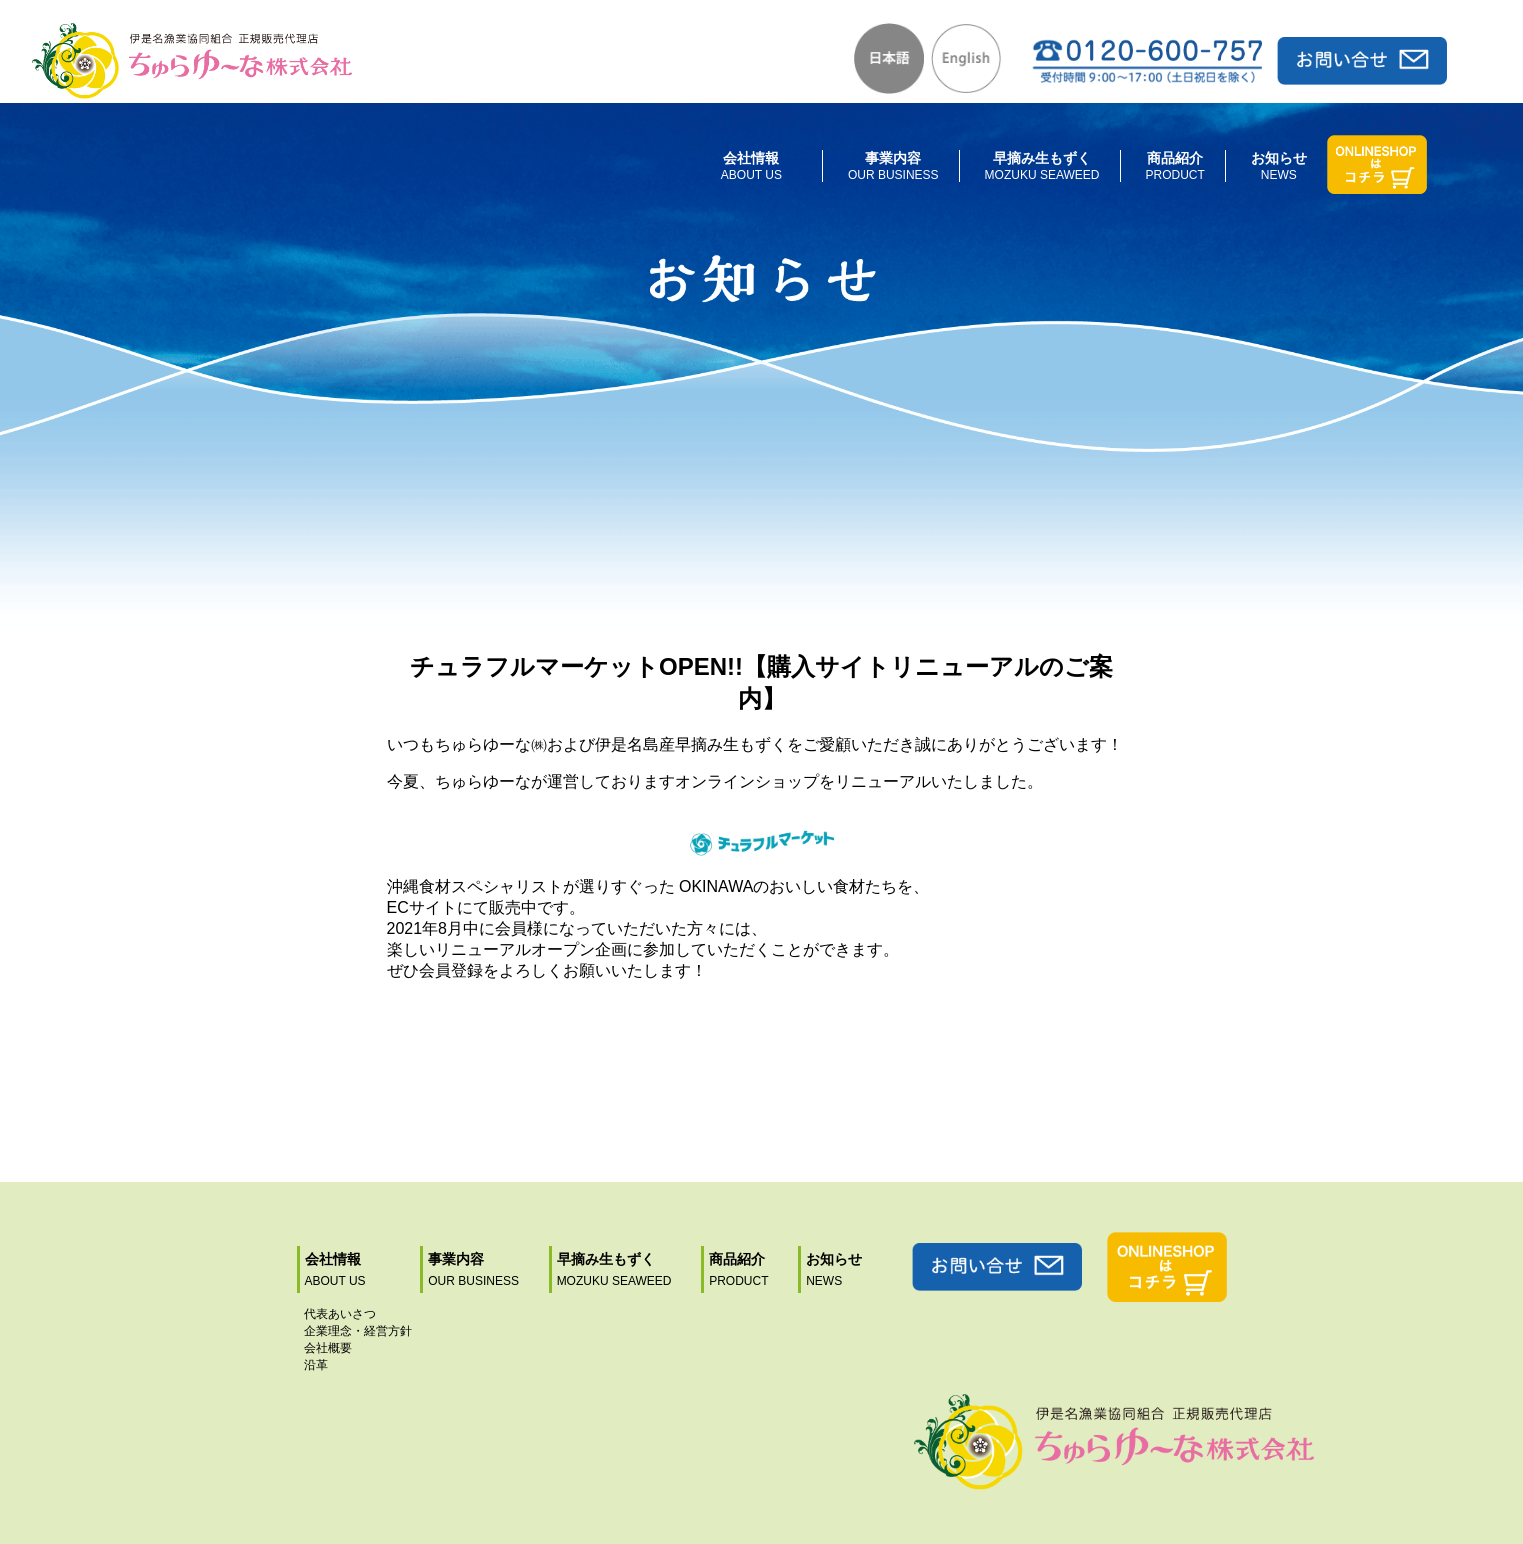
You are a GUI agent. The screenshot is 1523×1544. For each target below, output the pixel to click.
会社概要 (328, 1348)
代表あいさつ (340, 1314)
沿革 (316, 1365)
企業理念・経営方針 (358, 1331)
